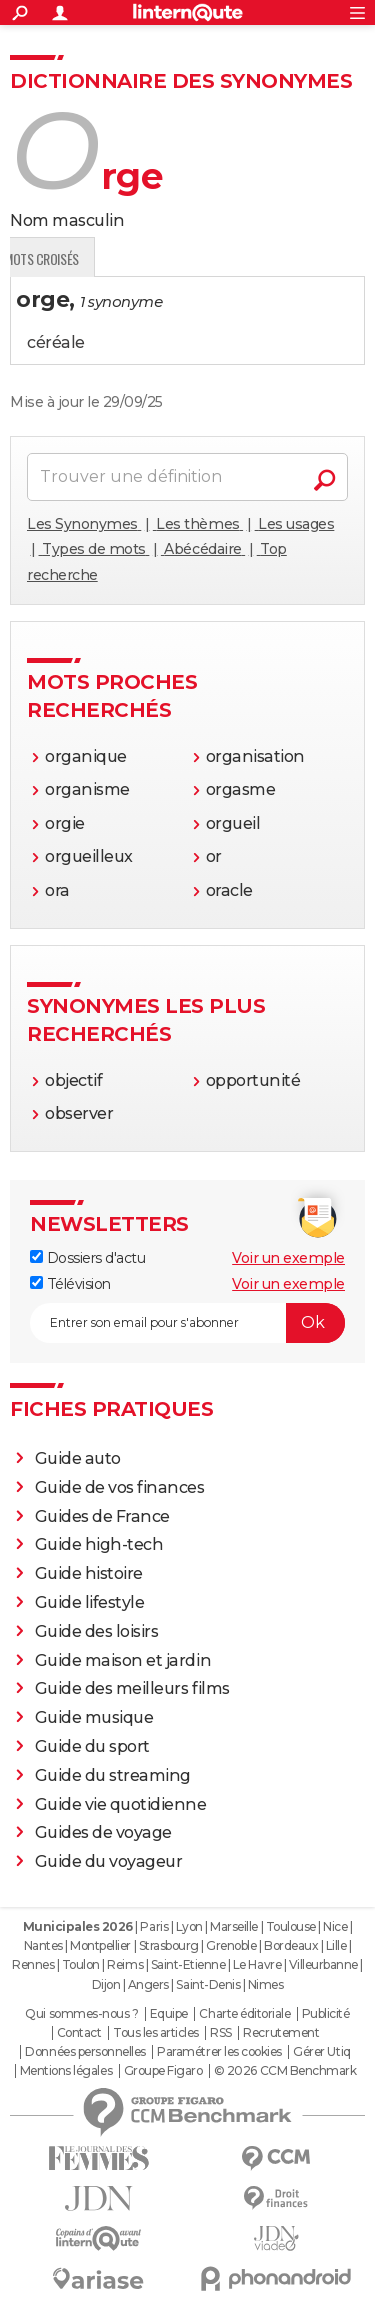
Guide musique (94, 1717)
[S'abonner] (187, 1323)
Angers (148, 1984)
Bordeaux (291, 1945)
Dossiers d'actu (87, 1258)
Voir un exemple (288, 1258)
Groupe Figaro (163, 2071)
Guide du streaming (113, 1775)
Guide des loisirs (97, 1631)
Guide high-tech (99, 1544)
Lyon (189, 1926)
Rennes (33, 1964)
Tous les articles (156, 2033)
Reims (125, 1964)
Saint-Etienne (188, 1964)
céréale (56, 342)
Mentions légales (66, 2071)
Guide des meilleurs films (132, 1688)
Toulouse (291, 1926)
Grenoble (231, 1945)
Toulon (81, 1964)
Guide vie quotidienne (121, 1804)
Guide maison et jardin (123, 1660)
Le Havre (257, 1964)
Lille (336, 1945)
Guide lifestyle (90, 1602)
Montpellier (100, 1945)
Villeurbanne (323, 1964)
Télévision (70, 1284)
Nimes (266, 1984)
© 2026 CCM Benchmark (285, 2071)
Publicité (326, 2014)
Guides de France (102, 1516)
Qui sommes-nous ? (81, 2014)
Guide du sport (92, 1746)
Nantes (43, 1945)
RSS (221, 2033)
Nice (335, 1926)
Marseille (234, 1926)
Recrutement (281, 2033)
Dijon (106, 1984)
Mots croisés (224, 258)
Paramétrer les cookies (219, 2052)
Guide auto (78, 1458)
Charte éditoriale (244, 2014)
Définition (52, 258)
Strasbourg (169, 1945)
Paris (154, 1926)
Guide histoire (89, 1573)
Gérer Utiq (321, 2052)
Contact (79, 2033)
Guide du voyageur (109, 1861)
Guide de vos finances (120, 1487)
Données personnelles (85, 2052)
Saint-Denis (208, 1984)
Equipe (169, 2014)
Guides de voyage (103, 1832)
